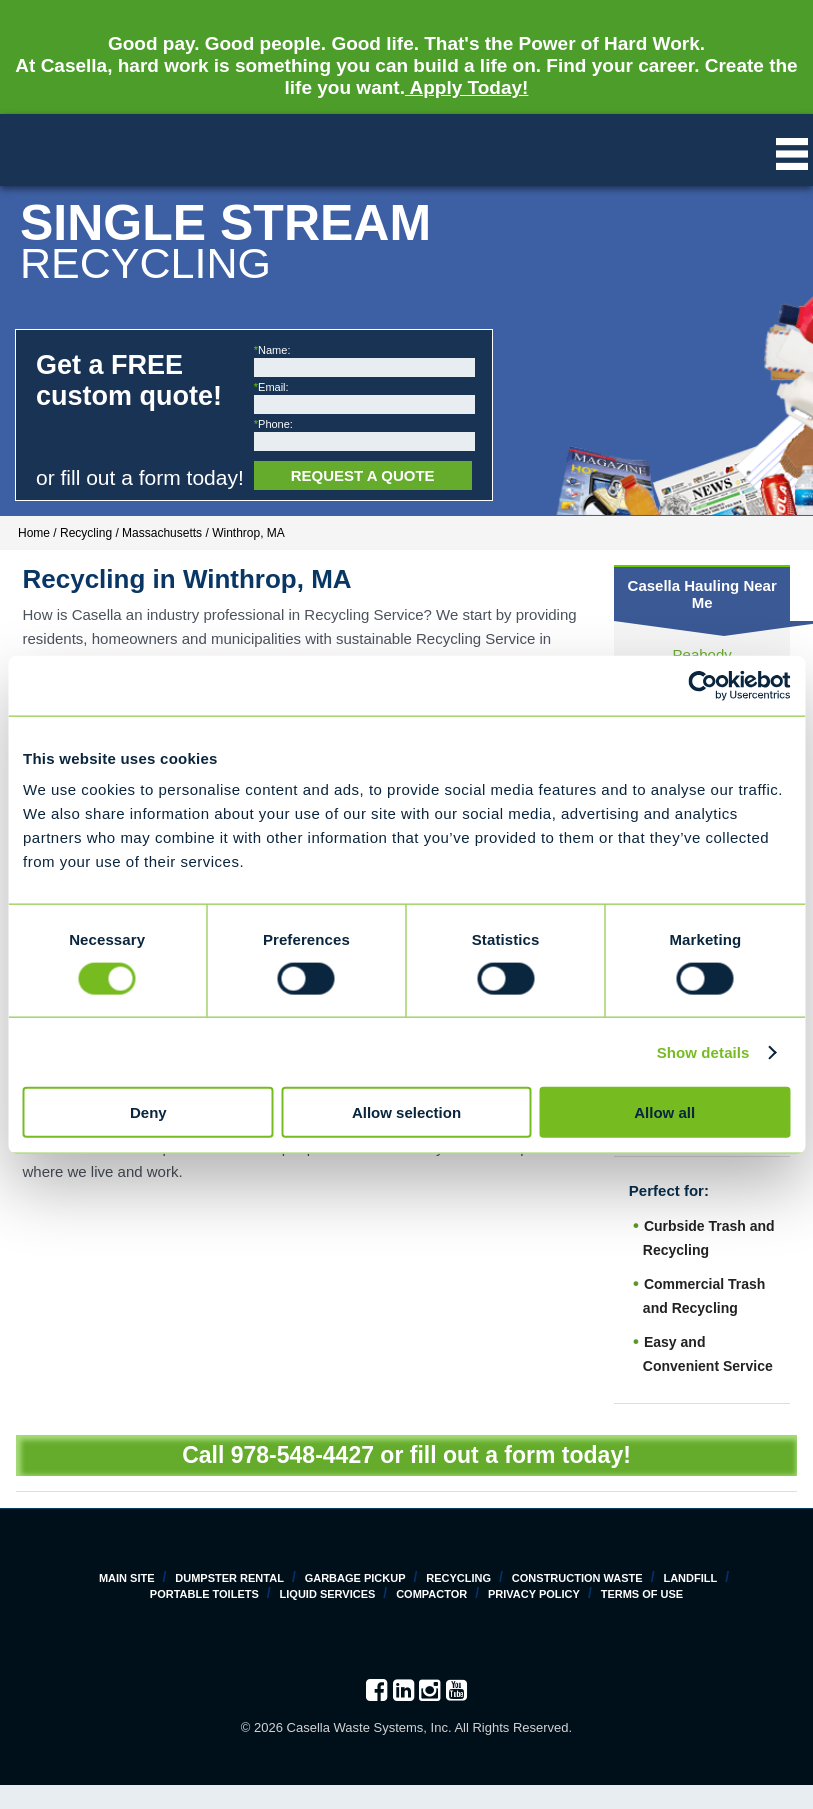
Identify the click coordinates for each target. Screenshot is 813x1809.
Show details (703, 1051)
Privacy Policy (534, 1594)
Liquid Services (328, 1594)
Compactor (431, 1594)
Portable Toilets (204, 1594)
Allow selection (406, 1112)
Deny (148, 1112)
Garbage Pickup (355, 1578)
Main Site (127, 1578)
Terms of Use (642, 1594)
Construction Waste (577, 1578)
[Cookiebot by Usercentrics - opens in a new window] (702, 685)
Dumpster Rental (229, 1578)
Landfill (690, 1578)
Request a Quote (363, 475)
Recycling (458, 1578)
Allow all (664, 1112)
